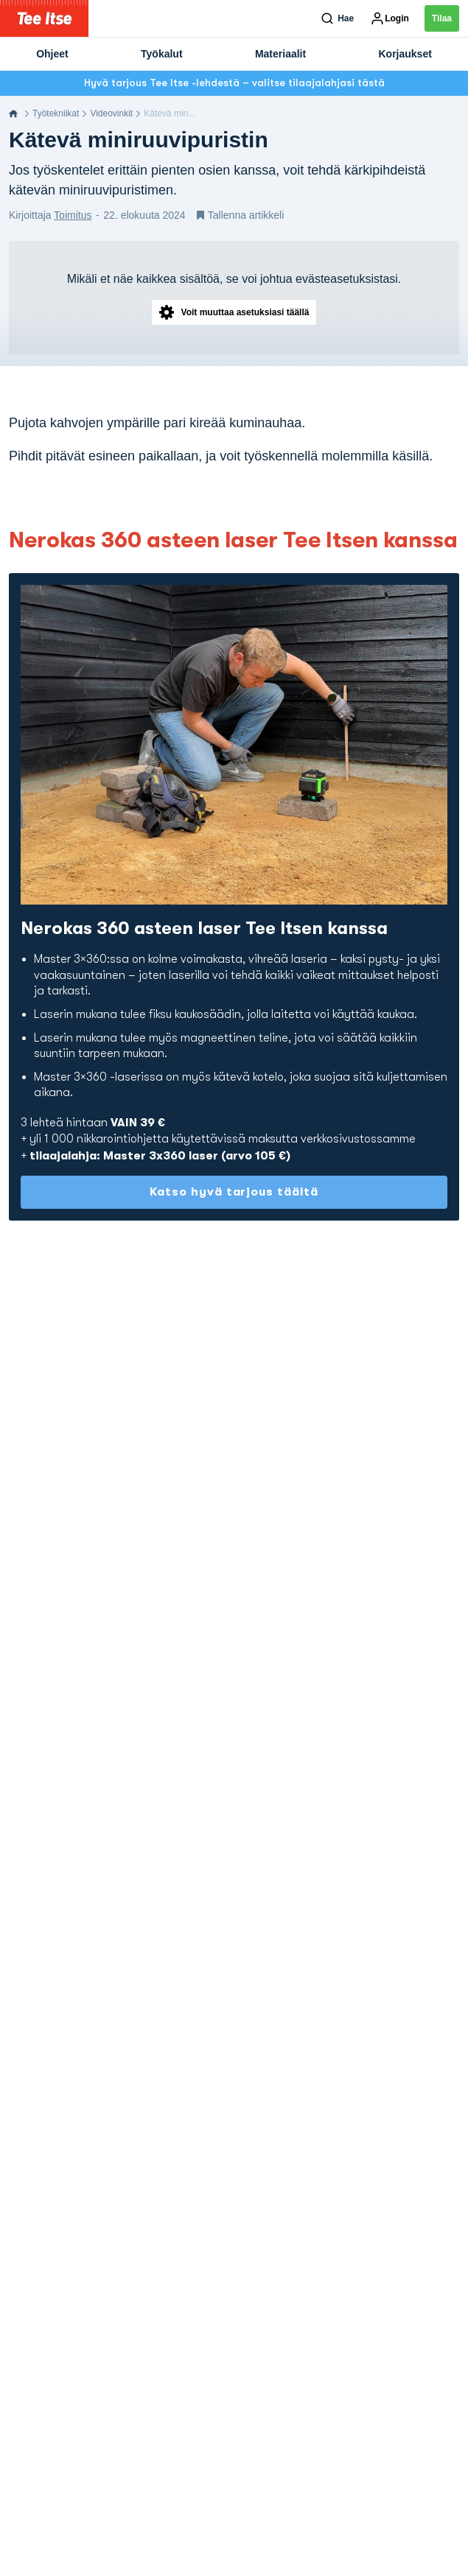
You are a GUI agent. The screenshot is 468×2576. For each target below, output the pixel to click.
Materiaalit (280, 54)
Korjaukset (404, 54)
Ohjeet (52, 54)
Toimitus (72, 215)
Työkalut (162, 54)
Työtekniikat (55, 113)
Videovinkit (111, 113)
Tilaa (442, 18)
